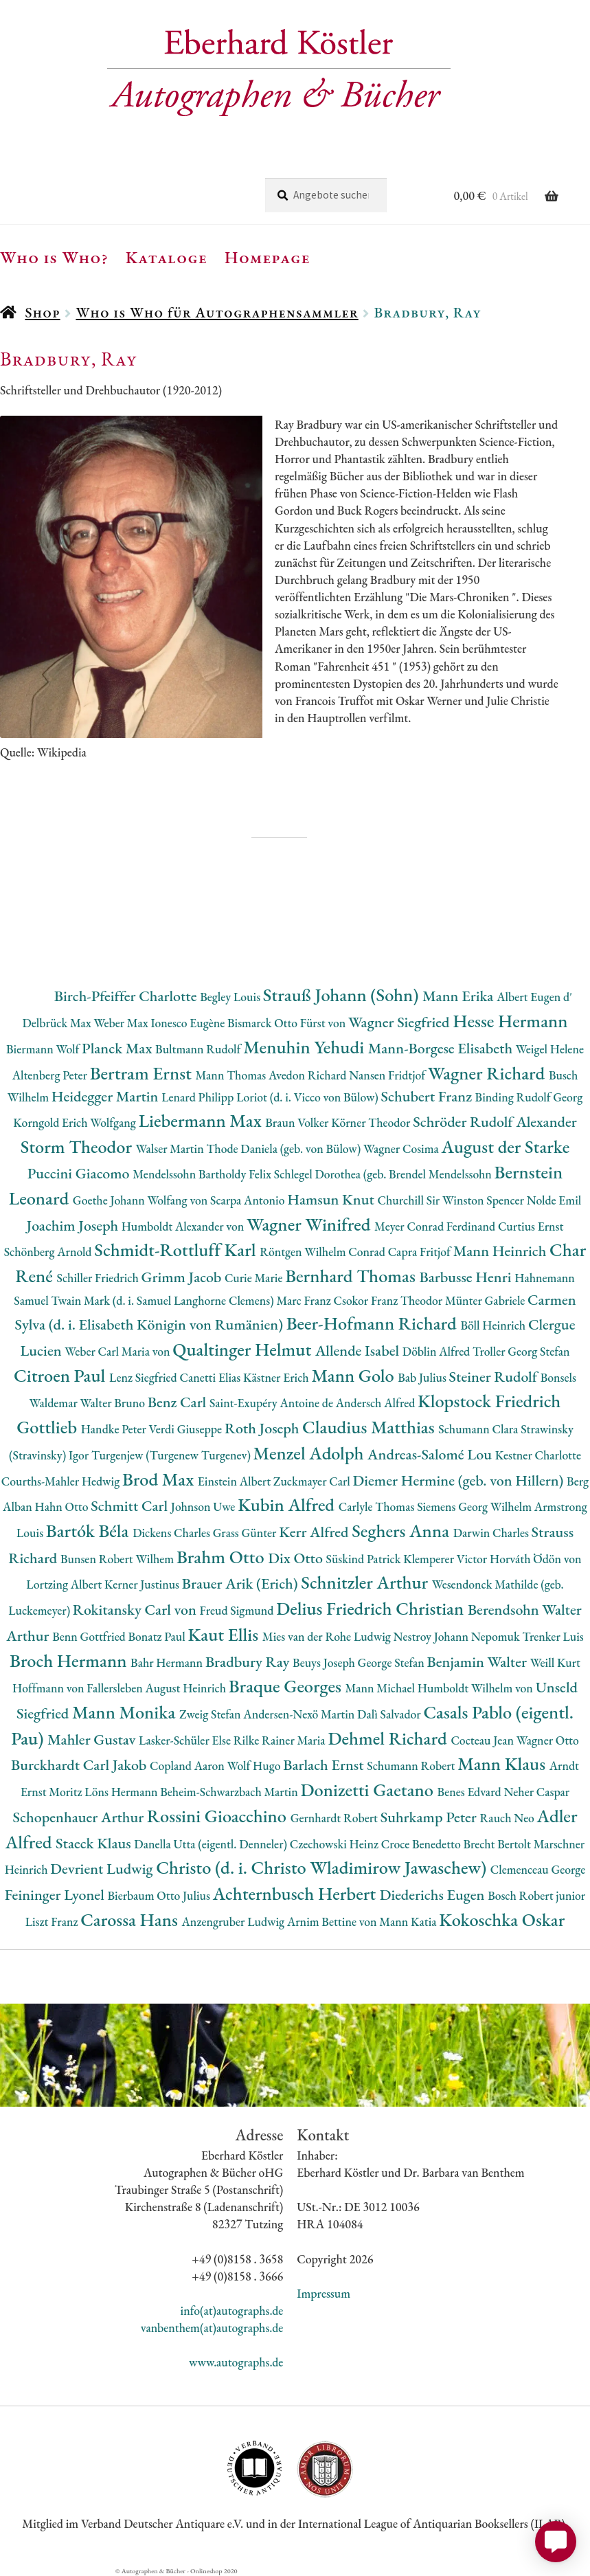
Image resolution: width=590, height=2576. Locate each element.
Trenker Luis (552, 1636)
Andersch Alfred (377, 1403)
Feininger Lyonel (56, 1895)
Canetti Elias (210, 1377)
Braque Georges (287, 1686)
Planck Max (118, 1048)
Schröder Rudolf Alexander (495, 1122)
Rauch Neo (508, 1818)
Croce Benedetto (422, 1844)
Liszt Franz (53, 1921)
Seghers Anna (402, 1531)
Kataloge (166, 257)
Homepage (267, 257)
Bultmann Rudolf (199, 1049)
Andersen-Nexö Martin (300, 1714)
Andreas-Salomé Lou (431, 1454)
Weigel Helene (550, 1049)
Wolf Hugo (255, 1765)
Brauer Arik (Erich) (242, 1583)
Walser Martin (171, 1148)
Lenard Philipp (198, 1097)
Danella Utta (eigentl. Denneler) (211, 1844)
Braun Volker (298, 1122)
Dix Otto (297, 1558)
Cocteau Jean (483, 1740)
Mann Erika (459, 996)
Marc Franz (304, 1300)
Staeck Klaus (95, 1843)
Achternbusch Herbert (296, 1893)
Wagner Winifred (310, 1224)
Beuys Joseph (325, 1662)
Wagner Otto (548, 1740)
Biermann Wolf (44, 1049)
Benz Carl (178, 1402)
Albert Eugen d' (534, 997)
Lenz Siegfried (144, 1377)
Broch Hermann (70, 1660)
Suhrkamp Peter (430, 1817)
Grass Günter (246, 1533)
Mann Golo (354, 1375)
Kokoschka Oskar (502, 1919)
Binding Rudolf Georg (529, 1097)
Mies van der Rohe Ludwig (328, 1636)
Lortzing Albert (65, 1584)
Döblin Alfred (437, 1351)
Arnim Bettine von (333, 1921)
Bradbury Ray (249, 1662)
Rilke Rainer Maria (281, 1740)
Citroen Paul (61, 1375)
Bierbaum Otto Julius (159, 1895)
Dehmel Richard (389, 1738)
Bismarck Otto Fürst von (287, 1023)
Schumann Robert (412, 1765)
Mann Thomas (232, 1075)
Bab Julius (423, 1377)
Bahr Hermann (168, 1662)
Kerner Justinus (143, 1584)
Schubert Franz (428, 1096)
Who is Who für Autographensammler (217, 312)
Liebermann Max (202, 1120)
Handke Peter (115, 1429)
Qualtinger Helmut (243, 1349)
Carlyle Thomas (378, 1506)
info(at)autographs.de (232, 2310)
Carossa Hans (130, 1919)
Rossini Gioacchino (219, 1816)
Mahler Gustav (93, 1739)
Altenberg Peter (51, 1075)
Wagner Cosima (402, 1148)
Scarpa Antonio (248, 1200)
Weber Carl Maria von (118, 1351)
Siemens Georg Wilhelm (475, 1506)
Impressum (323, 2293)
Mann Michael (381, 1688)
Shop (42, 312)
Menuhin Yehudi (305, 1047)
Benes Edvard (471, 1792)
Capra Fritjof (420, 1251)
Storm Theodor (78, 1146)
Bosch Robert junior (536, 1895)
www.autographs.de (236, 2362)
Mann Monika (125, 1712)
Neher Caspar (536, 1792)
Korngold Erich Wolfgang (75, 1122)
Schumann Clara (479, 1429)
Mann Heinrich (501, 1251)
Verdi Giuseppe (187, 1429)
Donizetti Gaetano (369, 1790)
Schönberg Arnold (49, 1251)
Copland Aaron (188, 1765)
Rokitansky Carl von (136, 1610)
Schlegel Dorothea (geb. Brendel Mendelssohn (384, 1174)
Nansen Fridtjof (388, 1075)
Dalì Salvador (390, 1714)
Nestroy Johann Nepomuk (458, 1636)
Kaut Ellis (225, 1634)
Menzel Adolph (310, 1453)
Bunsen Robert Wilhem (118, 1559)
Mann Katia (409, 1921)
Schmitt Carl (131, 1506)
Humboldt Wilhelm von (477, 1688)
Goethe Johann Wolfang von (141, 1200)
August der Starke (506, 1146)
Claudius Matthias (370, 1427)
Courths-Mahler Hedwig (61, 1481)
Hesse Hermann (510, 1021)
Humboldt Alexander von (184, 1226)
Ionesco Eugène (188, 1023)
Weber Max (122, 1023)
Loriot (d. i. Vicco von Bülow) (308, 1097)
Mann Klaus (503, 1763)
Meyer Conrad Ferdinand (436, 1226)
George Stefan (392, 1662)
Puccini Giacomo (80, 1173)
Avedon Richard (309, 1075)
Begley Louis (231, 997)
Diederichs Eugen (434, 1895)
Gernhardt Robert (336, 1818)
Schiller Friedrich (99, 1278)
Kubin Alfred (288, 1504)
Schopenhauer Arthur (80, 1817)
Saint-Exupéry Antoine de (272, 1403)
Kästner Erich (277, 1377)
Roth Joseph (263, 1428)
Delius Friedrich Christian (372, 1608)
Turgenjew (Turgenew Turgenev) (172, 1455)
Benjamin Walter (478, 1662)
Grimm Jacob (183, 1277)
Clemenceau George (538, 1869)
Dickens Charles (172, 1533)
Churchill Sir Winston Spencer (451, 1200)
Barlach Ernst (325, 1765)
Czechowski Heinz (335, 1844)
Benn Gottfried (90, 1636)
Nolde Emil (554, 1200)
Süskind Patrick (365, 1559)
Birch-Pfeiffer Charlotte (127, 996)
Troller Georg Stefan (521, 1351)
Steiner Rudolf (495, 1377)
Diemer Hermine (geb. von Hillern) (460, 1480)
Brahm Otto (222, 1557)
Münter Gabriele (486, 1300)
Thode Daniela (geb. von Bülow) (284, 1148)
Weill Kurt (555, 1662)
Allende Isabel (358, 1350)
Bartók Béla (89, 1531)
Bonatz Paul (158, 1636)
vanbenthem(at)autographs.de (212, 2328)
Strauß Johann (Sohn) (342, 995)
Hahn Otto (62, 1506)
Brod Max (160, 1479)
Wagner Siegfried (400, 1022)
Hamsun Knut (332, 1199)
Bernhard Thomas (352, 1276)
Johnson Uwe (204, 1506)
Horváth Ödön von (536, 1559)
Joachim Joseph (74, 1225)
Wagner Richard (488, 1073)
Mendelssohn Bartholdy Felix (203, 1174)
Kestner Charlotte (538, 1455)
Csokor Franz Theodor (389, 1300)
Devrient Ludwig (103, 1869)
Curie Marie (255, 1278)
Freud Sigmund (238, 1610)
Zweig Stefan (211, 1714)
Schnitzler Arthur (366, 1582)
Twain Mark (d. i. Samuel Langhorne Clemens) (163, 1300)
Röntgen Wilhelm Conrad (324, 1251)
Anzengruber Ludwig (234, 1921)
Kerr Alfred (315, 1532)
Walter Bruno (114, 1403)
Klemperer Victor (446, 1559)
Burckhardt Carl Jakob (80, 1765)
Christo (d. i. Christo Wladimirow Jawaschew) (323, 1867)
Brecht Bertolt (498, 1844)
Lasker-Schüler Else (186, 1740)
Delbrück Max (57, 1023)
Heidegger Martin (106, 1096)
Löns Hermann (122, 1792)
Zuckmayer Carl (313, 1481)
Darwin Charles (492, 1533)
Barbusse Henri (466, 1277)
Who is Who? (54, 257)
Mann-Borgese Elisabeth (442, 1048)
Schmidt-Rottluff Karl (177, 1249)
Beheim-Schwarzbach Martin (230, 1792)
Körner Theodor (372, 1122)
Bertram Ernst (143, 1073)
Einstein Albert (235, 1481)
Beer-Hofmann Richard (373, 1323)
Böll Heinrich (493, 1325)
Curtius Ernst (530, 1226)
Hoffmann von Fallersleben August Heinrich (120, 1688)
